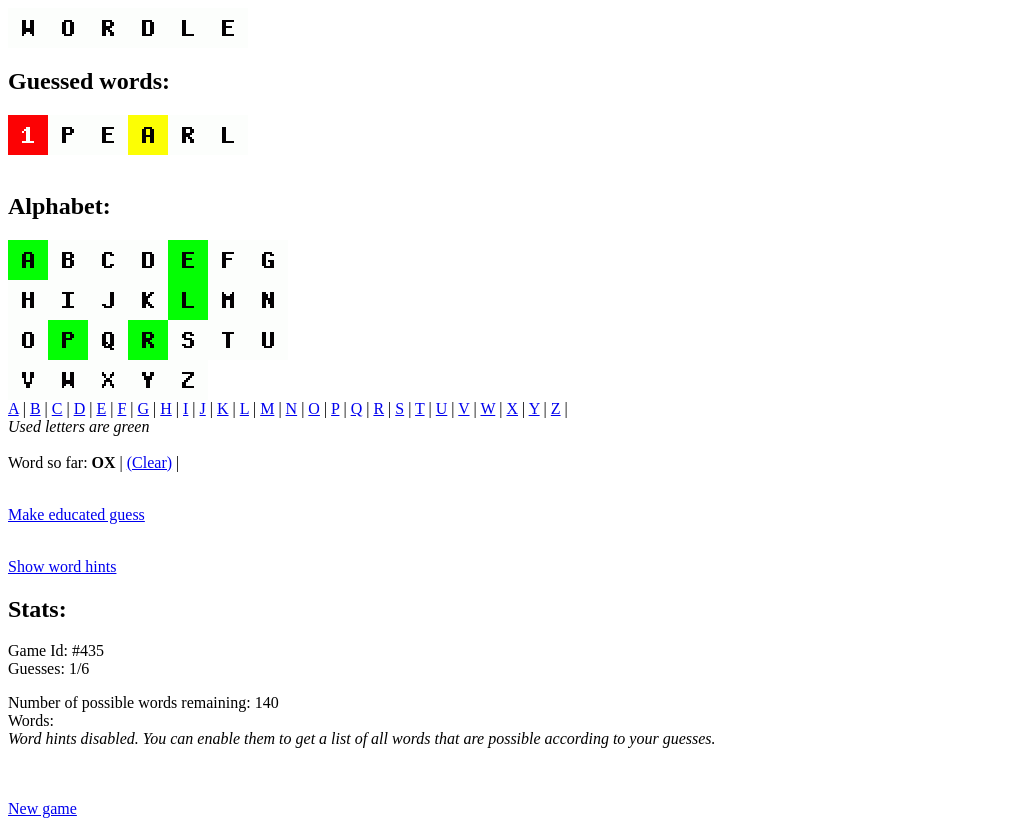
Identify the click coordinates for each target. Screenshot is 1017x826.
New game (42, 808)
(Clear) (149, 462)
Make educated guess (76, 514)
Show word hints (62, 566)
